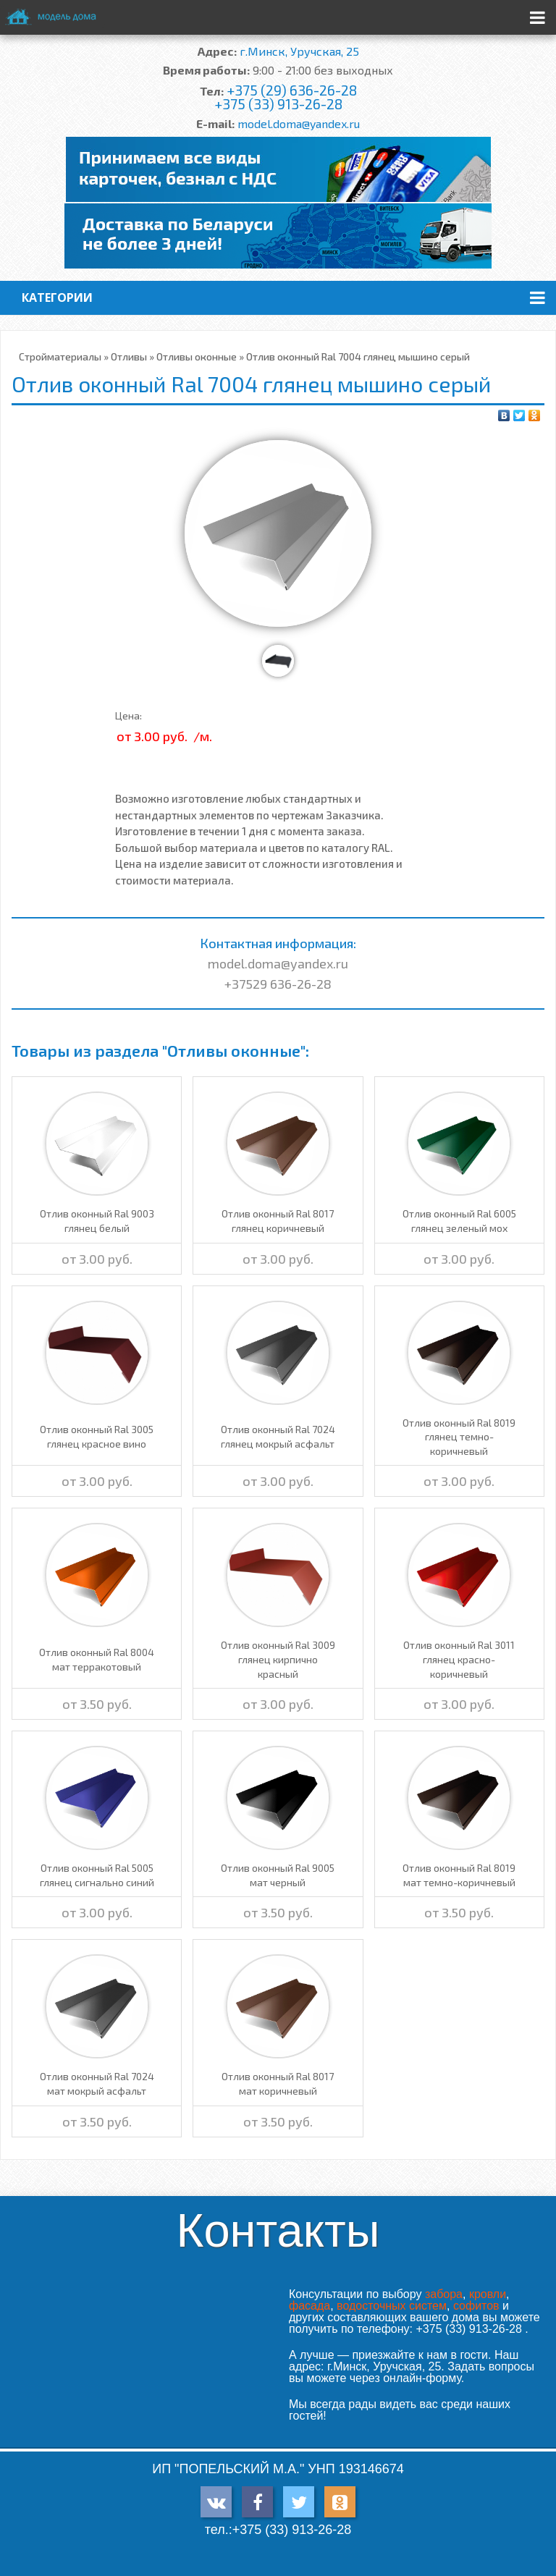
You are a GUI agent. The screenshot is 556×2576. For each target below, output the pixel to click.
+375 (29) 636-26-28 (292, 90)
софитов (476, 2306)
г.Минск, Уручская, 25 (299, 51)
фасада (309, 2306)
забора (444, 2294)
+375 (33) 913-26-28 (278, 104)
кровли (487, 2294)
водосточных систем (392, 2306)
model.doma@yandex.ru (298, 123)
